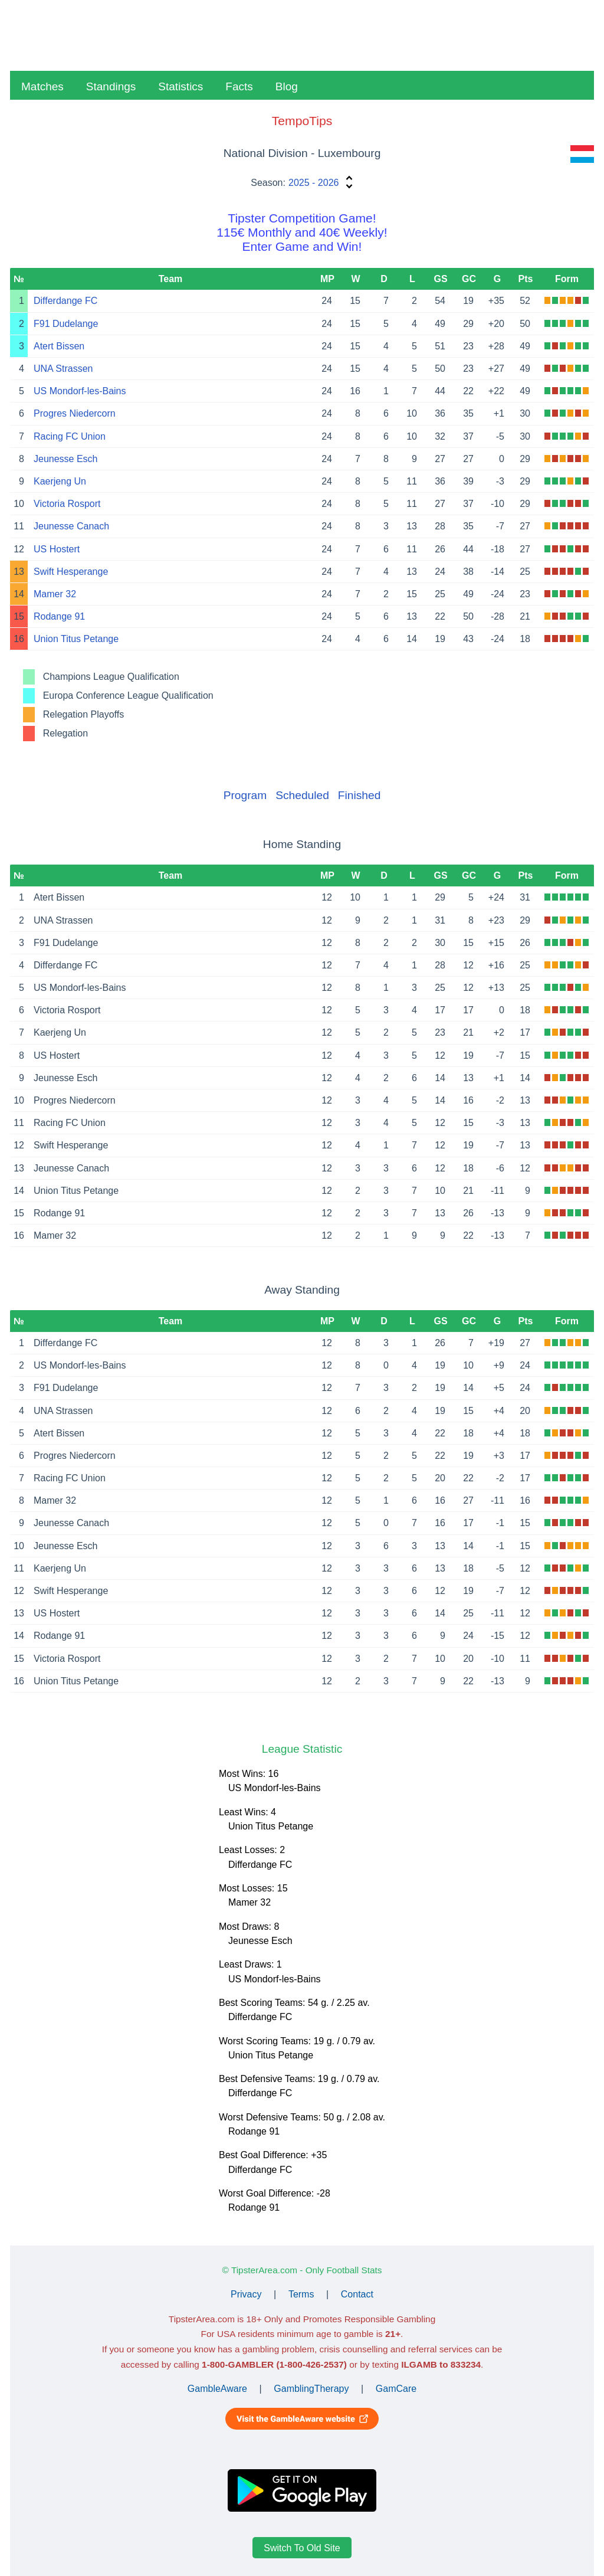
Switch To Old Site (302, 2547)
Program (245, 795)
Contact (357, 2294)
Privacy (246, 2294)
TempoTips (302, 120)
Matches (42, 86)
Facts (238, 86)
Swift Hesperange (71, 572)
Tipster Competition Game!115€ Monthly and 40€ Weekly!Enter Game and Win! (301, 232)
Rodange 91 (59, 616)
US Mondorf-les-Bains (80, 391)
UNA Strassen (63, 369)
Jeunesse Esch (66, 459)
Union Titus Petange (76, 639)
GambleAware (217, 2389)
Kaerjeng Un (60, 481)
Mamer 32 (55, 594)
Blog (286, 86)
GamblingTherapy (311, 2389)
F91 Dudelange (66, 324)
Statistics (180, 86)
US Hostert (57, 549)
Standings (111, 86)
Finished (359, 795)
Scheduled (302, 795)
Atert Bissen (59, 346)
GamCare (396, 2389)
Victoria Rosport (67, 504)
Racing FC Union (70, 436)
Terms (301, 2294)
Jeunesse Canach (71, 526)
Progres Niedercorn (75, 413)
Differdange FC (65, 301)
